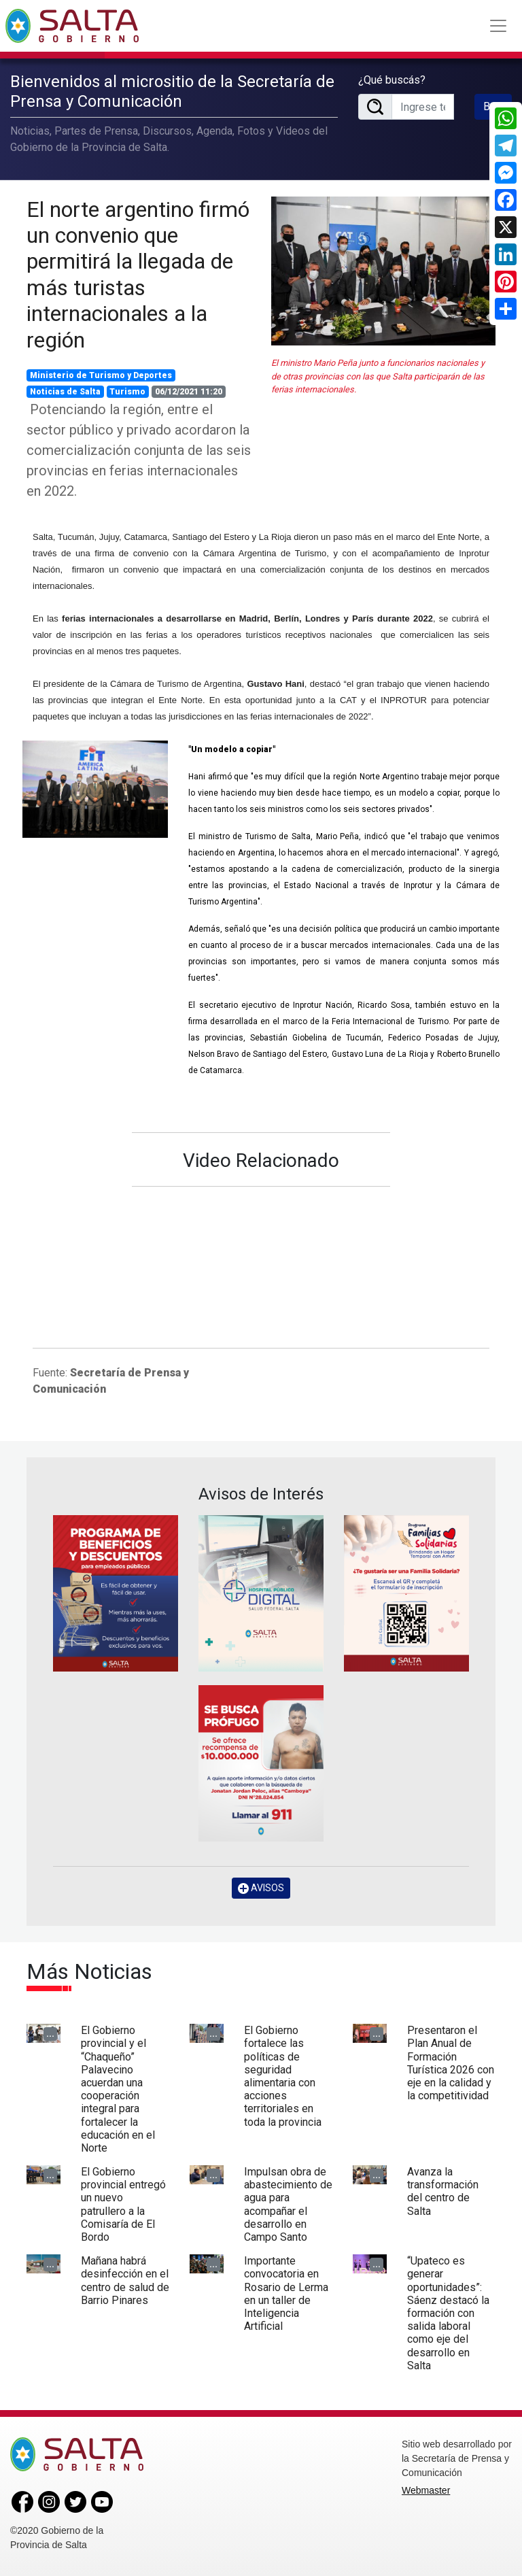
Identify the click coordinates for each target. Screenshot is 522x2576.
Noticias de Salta (65, 391)
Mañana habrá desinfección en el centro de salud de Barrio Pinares (125, 2280)
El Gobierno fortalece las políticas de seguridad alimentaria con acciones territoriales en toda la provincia (282, 2076)
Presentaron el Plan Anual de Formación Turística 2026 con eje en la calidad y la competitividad (450, 2063)
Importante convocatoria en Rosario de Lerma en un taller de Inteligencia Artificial (286, 2293)
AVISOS (261, 1888)
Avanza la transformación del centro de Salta (442, 2191)
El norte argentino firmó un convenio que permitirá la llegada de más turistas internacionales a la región (138, 275)
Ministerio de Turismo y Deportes (101, 375)
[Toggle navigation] (498, 26)
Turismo (127, 391)
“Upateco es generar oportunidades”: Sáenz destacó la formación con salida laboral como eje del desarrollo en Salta (448, 2313)
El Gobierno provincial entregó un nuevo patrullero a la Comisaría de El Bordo (123, 2204)
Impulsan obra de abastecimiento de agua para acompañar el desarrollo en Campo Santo (288, 2204)
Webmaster (426, 2490)
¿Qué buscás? (391, 79)
